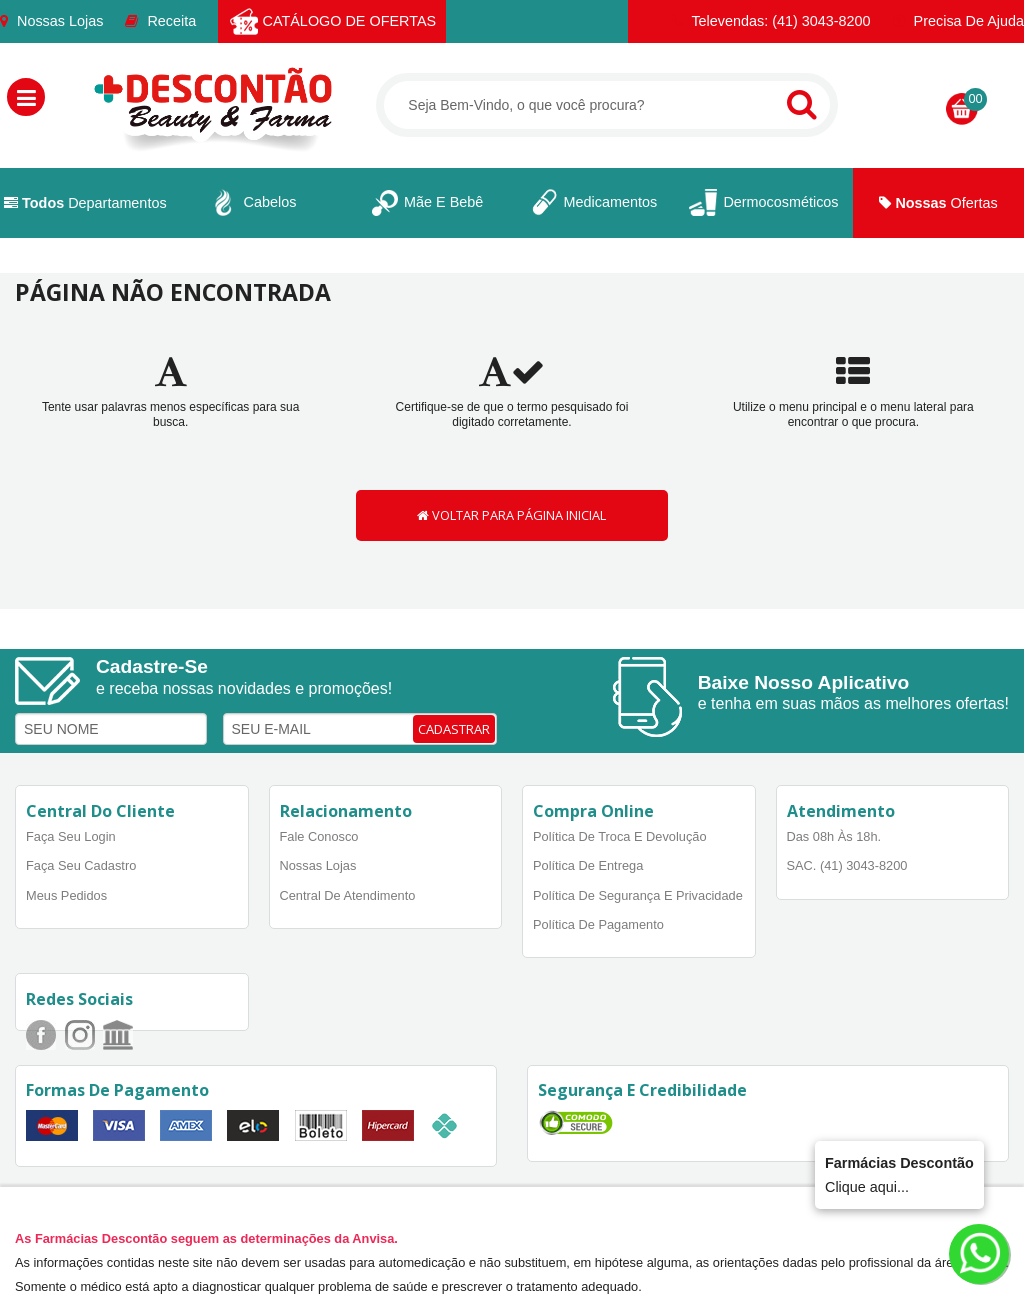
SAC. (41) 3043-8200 (847, 865)
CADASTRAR (454, 729)
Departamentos (85, 203)
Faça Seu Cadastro (81, 865)
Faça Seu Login (71, 836)
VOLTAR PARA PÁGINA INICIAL (511, 515)
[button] (26, 97)
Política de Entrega (588, 865)
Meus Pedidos (66, 895)
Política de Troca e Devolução (620, 836)
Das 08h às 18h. (834, 836)
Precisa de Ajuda (958, 21)
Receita (160, 21)
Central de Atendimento (348, 895)
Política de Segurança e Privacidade (638, 895)
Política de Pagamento (598, 924)
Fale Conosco (319, 836)
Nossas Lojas (51, 21)
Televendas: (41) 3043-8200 (771, 21)
